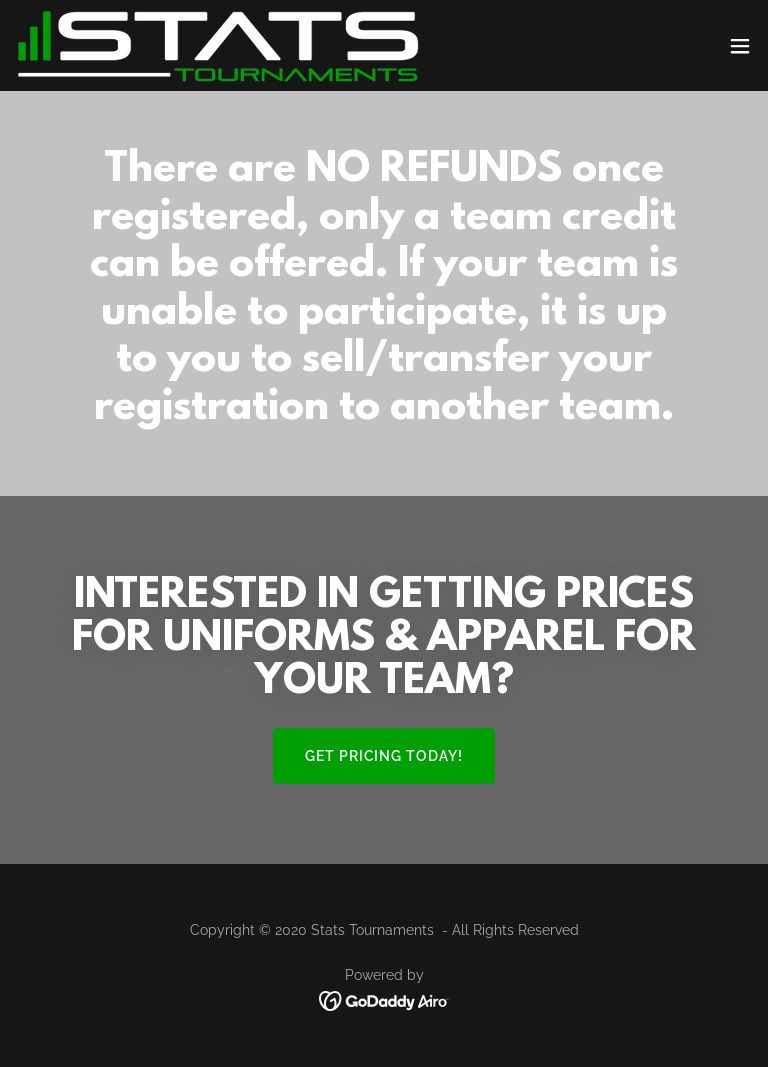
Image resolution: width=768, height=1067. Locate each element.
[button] (740, 46)
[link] (218, 45)
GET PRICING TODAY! (384, 756)
